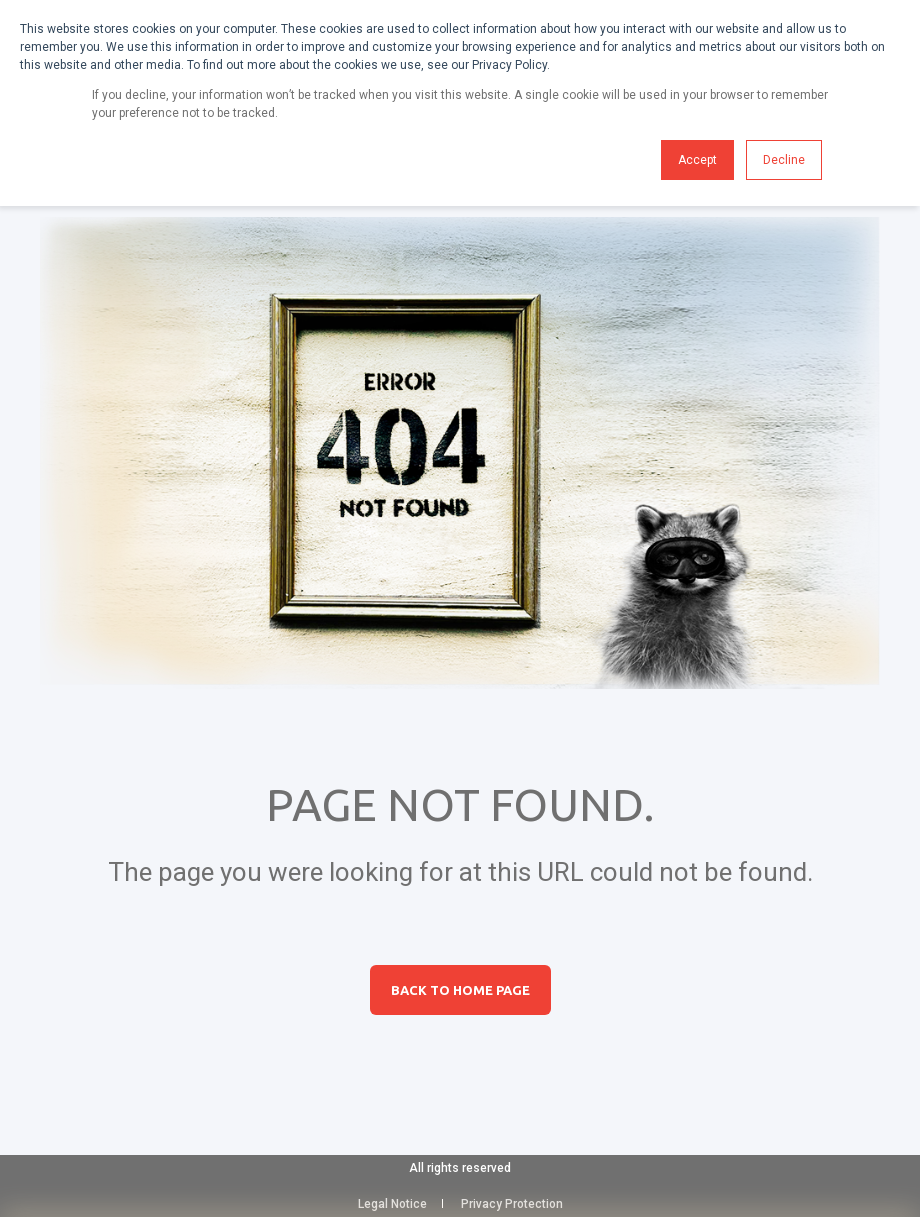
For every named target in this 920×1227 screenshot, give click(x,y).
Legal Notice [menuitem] (392, 1204)
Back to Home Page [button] (460, 990)
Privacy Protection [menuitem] (512, 1204)
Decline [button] (784, 160)
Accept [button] (697, 160)
